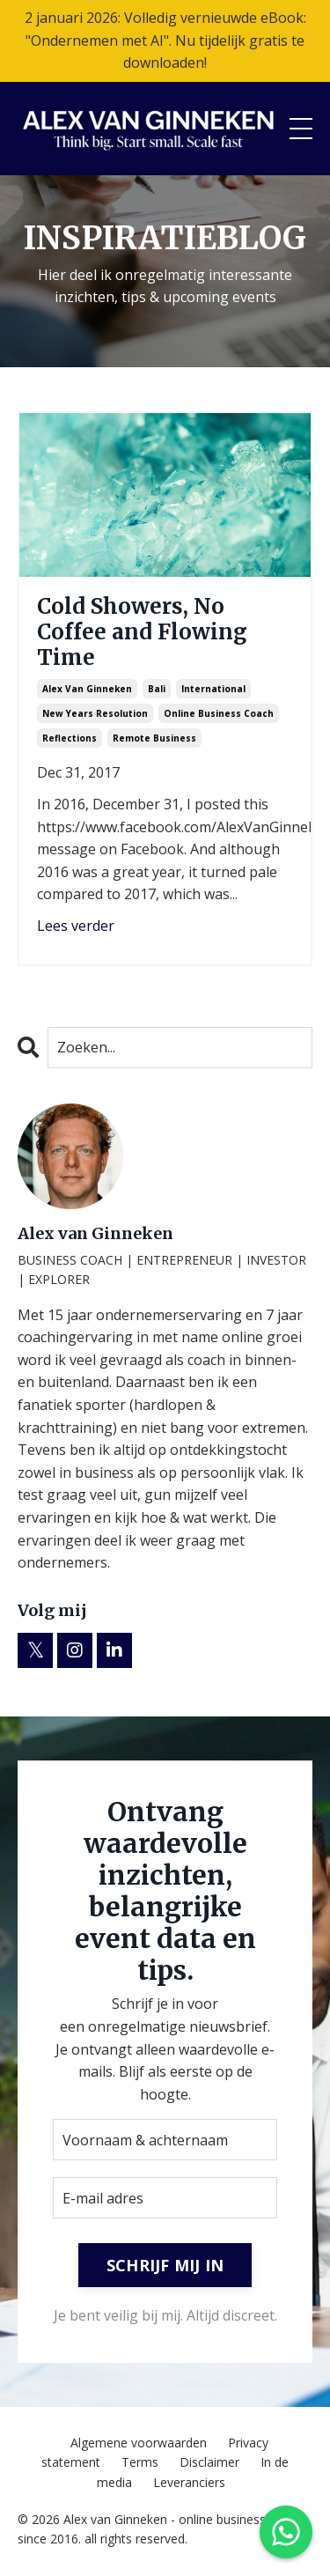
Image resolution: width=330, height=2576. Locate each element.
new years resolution (95, 713)
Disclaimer (209, 2462)
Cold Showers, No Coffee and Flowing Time (142, 632)
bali (156, 689)
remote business (154, 738)
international (213, 689)
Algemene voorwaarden (138, 2442)
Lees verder (75, 925)
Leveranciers (189, 2482)
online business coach (219, 713)
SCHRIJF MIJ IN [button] (165, 2265)
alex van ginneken (87, 689)
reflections (69, 738)
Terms (139, 2462)
